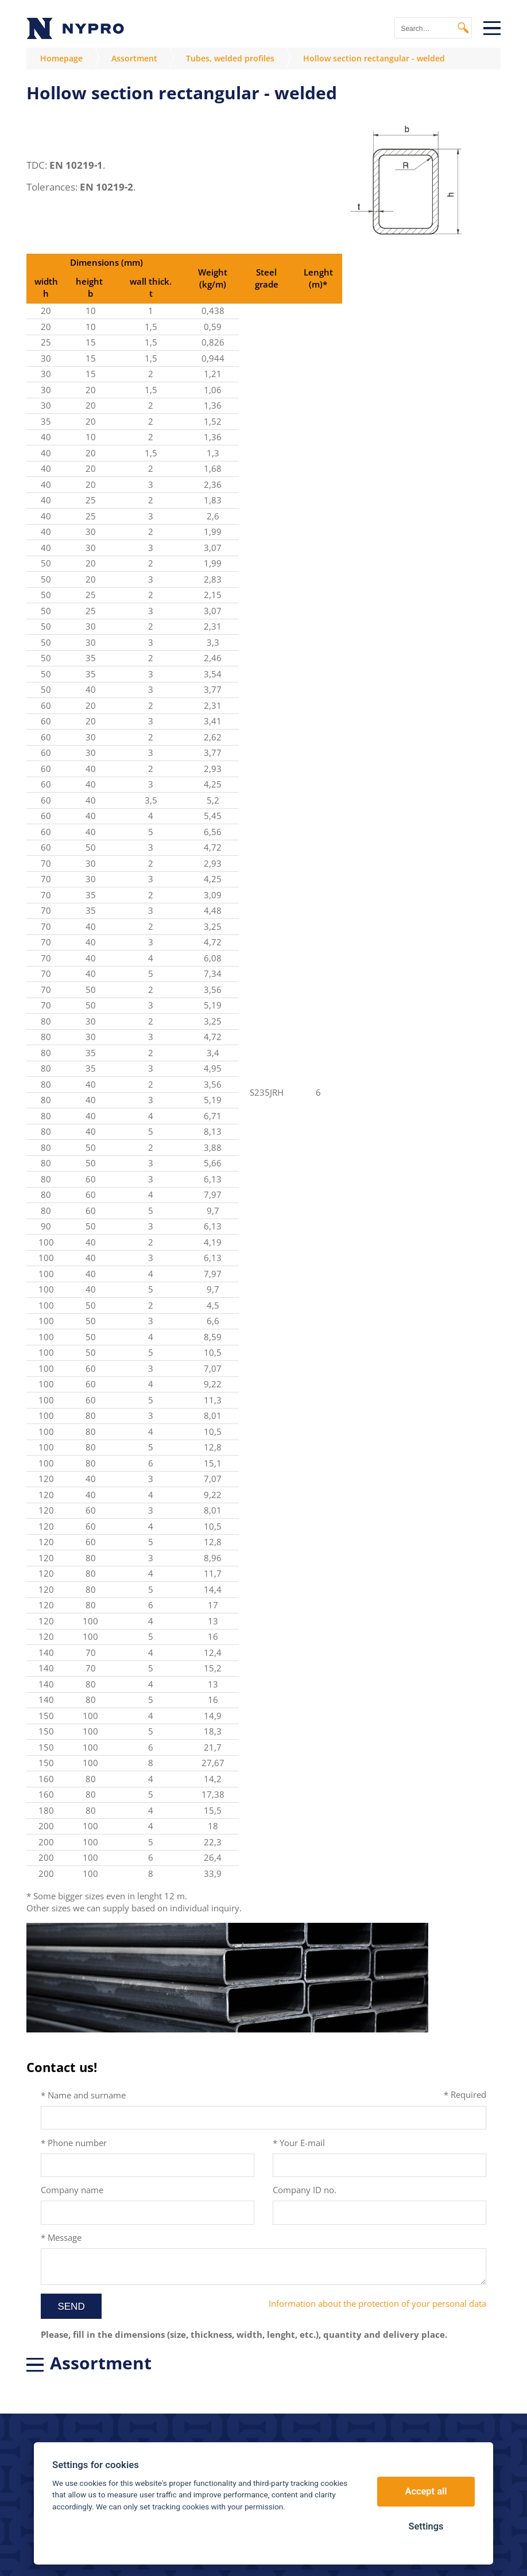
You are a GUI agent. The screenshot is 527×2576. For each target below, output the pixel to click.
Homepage (61, 58)
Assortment (134, 58)
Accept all (426, 2491)
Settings (425, 2526)
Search (463, 27)
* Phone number (74, 2142)
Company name (72, 2189)
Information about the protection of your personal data (377, 2303)
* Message (61, 2237)
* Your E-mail (299, 2142)
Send (70, 2306)
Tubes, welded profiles (230, 58)
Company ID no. (304, 2189)
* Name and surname (83, 2095)
